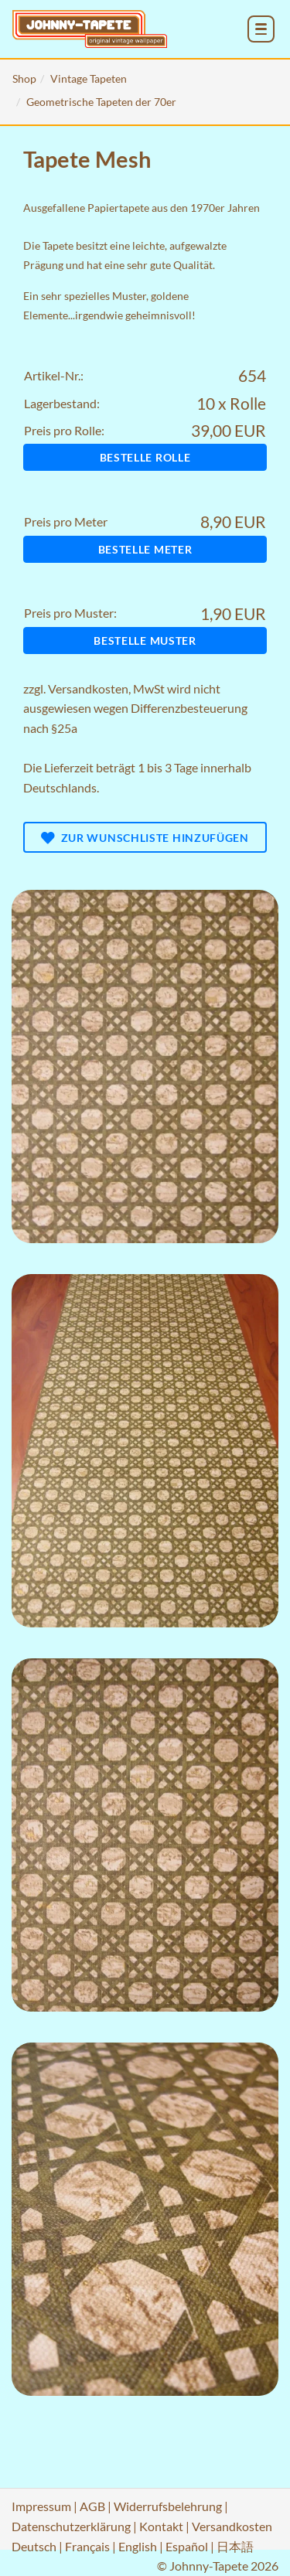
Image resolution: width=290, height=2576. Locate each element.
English (137, 2546)
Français (87, 2546)
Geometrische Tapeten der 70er (101, 101)
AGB (92, 2506)
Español (186, 2546)
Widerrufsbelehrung (168, 2506)
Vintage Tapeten (88, 78)
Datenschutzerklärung (71, 2526)
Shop (24, 78)
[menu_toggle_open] (261, 29)
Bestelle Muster (145, 640)
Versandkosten (88, 688)
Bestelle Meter (145, 549)
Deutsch (34, 2546)
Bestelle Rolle (145, 457)
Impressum (41, 2506)
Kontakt (161, 2526)
